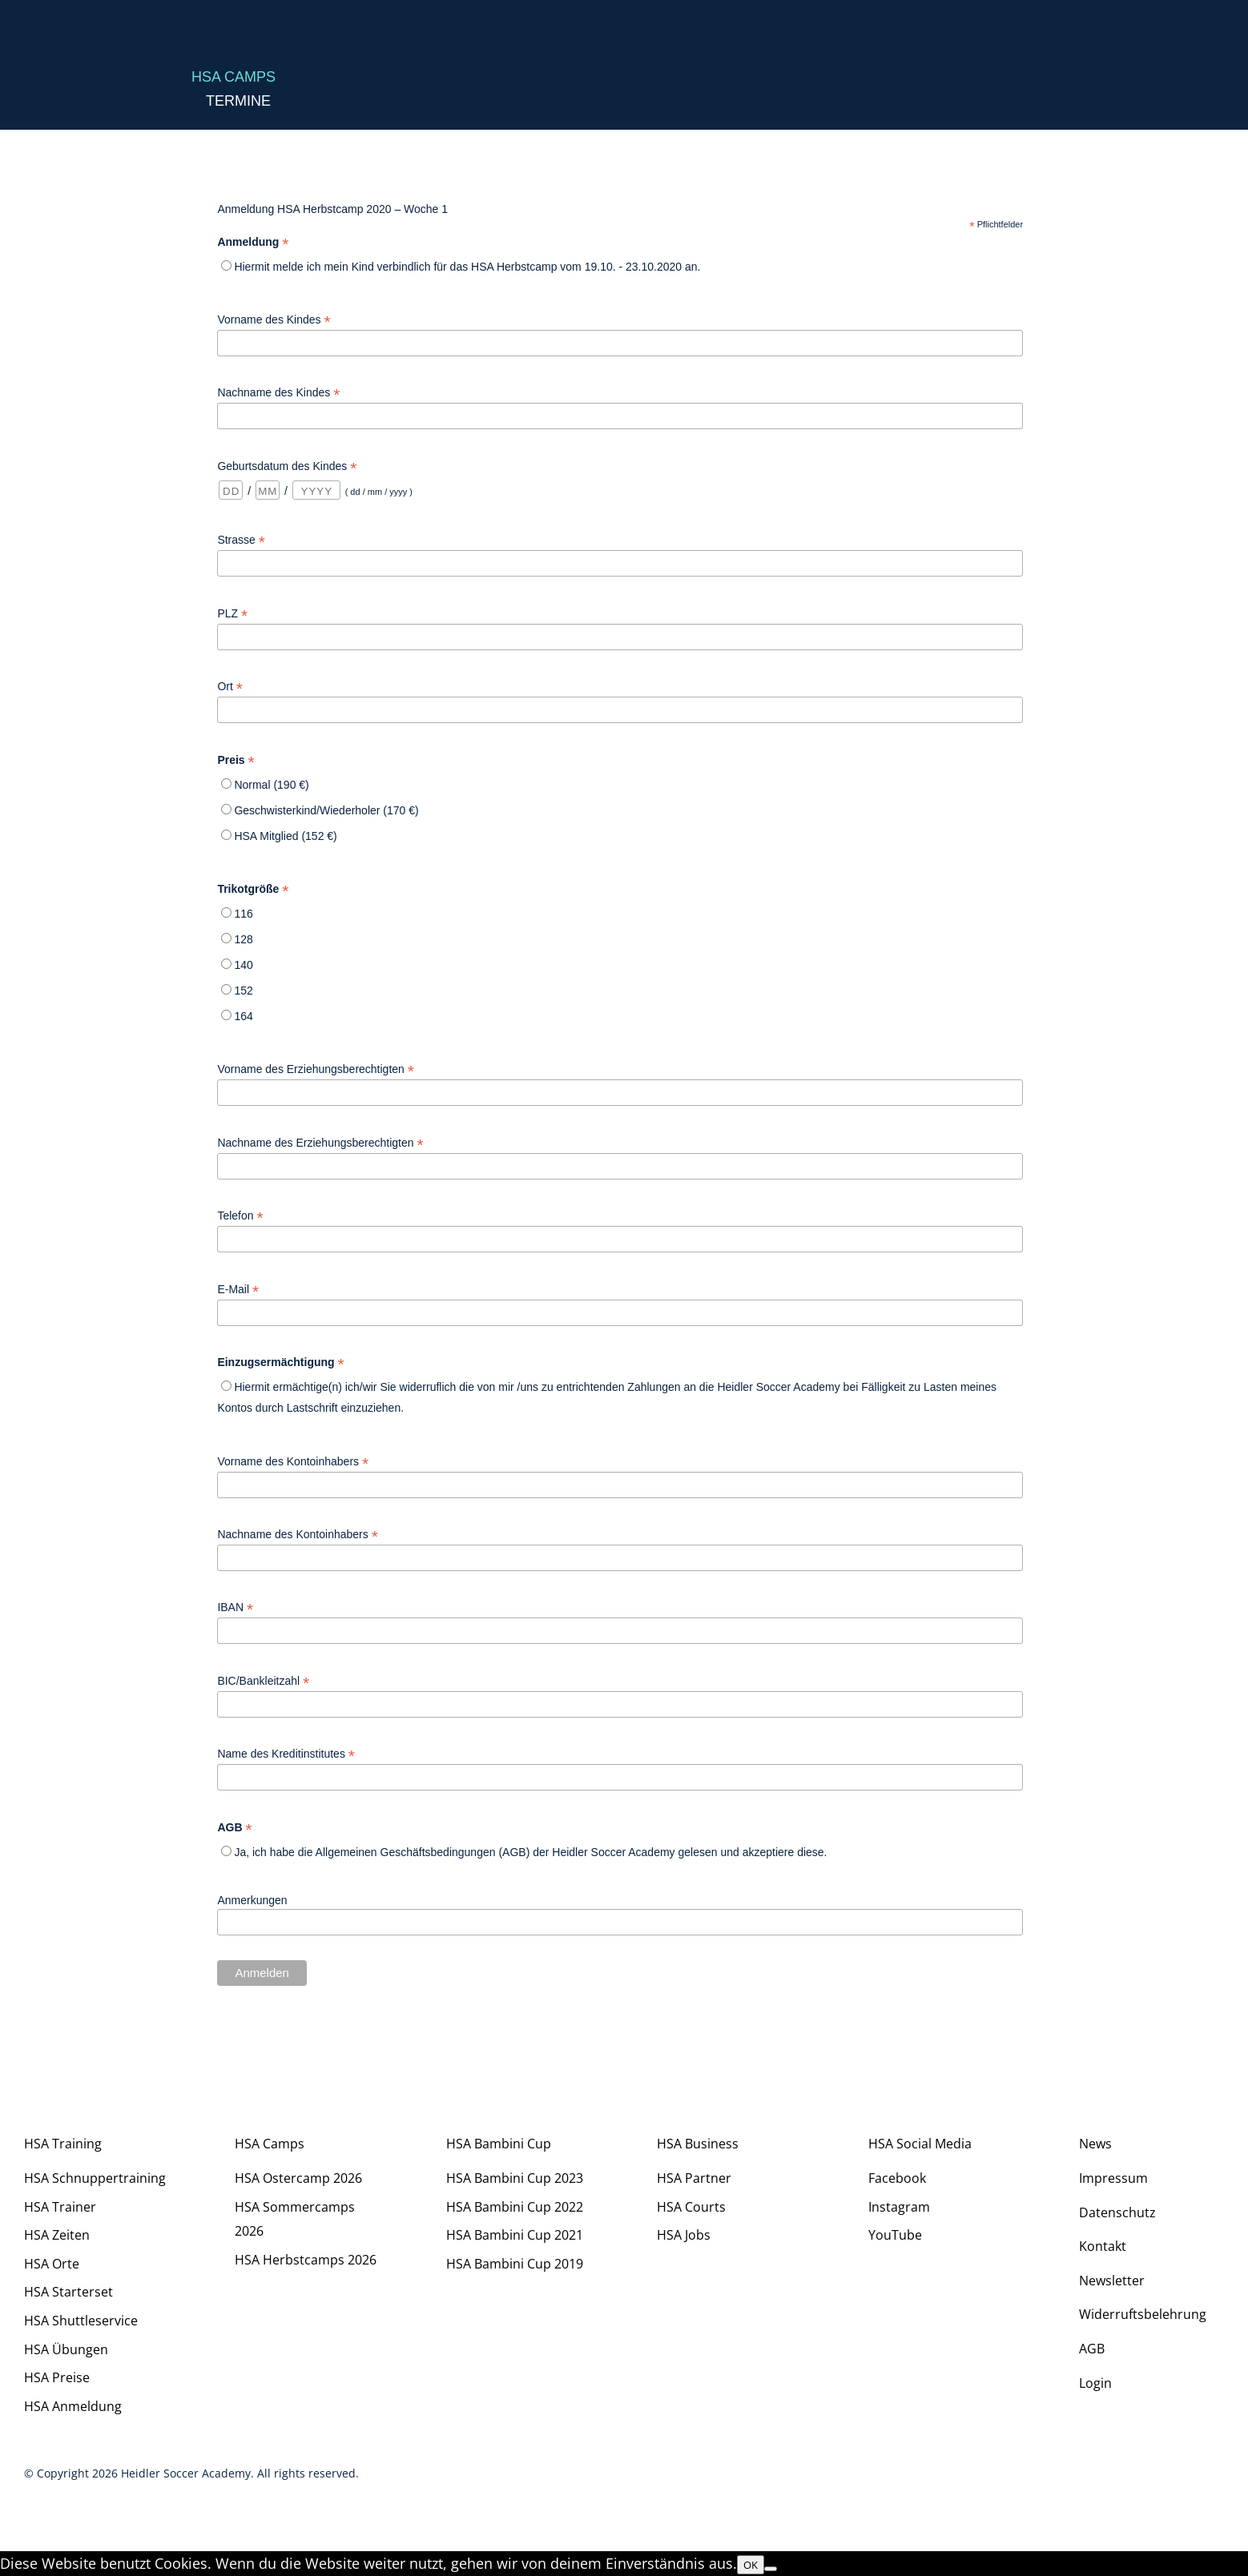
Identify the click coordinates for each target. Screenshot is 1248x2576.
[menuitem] (815, 39)
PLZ (232, 613)
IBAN (235, 1607)
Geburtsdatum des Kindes (286, 466)
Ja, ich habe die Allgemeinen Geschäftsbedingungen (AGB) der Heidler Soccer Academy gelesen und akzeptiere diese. (530, 1852)
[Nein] (770, 2568)
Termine (238, 101)
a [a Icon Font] (402, 36)
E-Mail (238, 1289)
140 (243, 964)
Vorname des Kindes (273, 320)
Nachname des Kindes (278, 392)
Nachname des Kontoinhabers (297, 1534)
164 (243, 1016)
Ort (230, 686)
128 (243, 939)
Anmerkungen (252, 1900)
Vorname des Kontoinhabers (292, 1461)
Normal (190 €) (271, 784)
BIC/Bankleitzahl (263, 1681)
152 (243, 990)
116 (243, 913)
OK (750, 2565)
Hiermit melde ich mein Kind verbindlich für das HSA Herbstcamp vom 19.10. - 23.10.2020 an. (467, 266)
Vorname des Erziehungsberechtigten (315, 1069)
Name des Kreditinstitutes (286, 1754)
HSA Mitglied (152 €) (285, 836)
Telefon (240, 1216)
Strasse (241, 540)
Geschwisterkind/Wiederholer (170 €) (326, 810)
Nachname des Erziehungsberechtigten (320, 1143)
